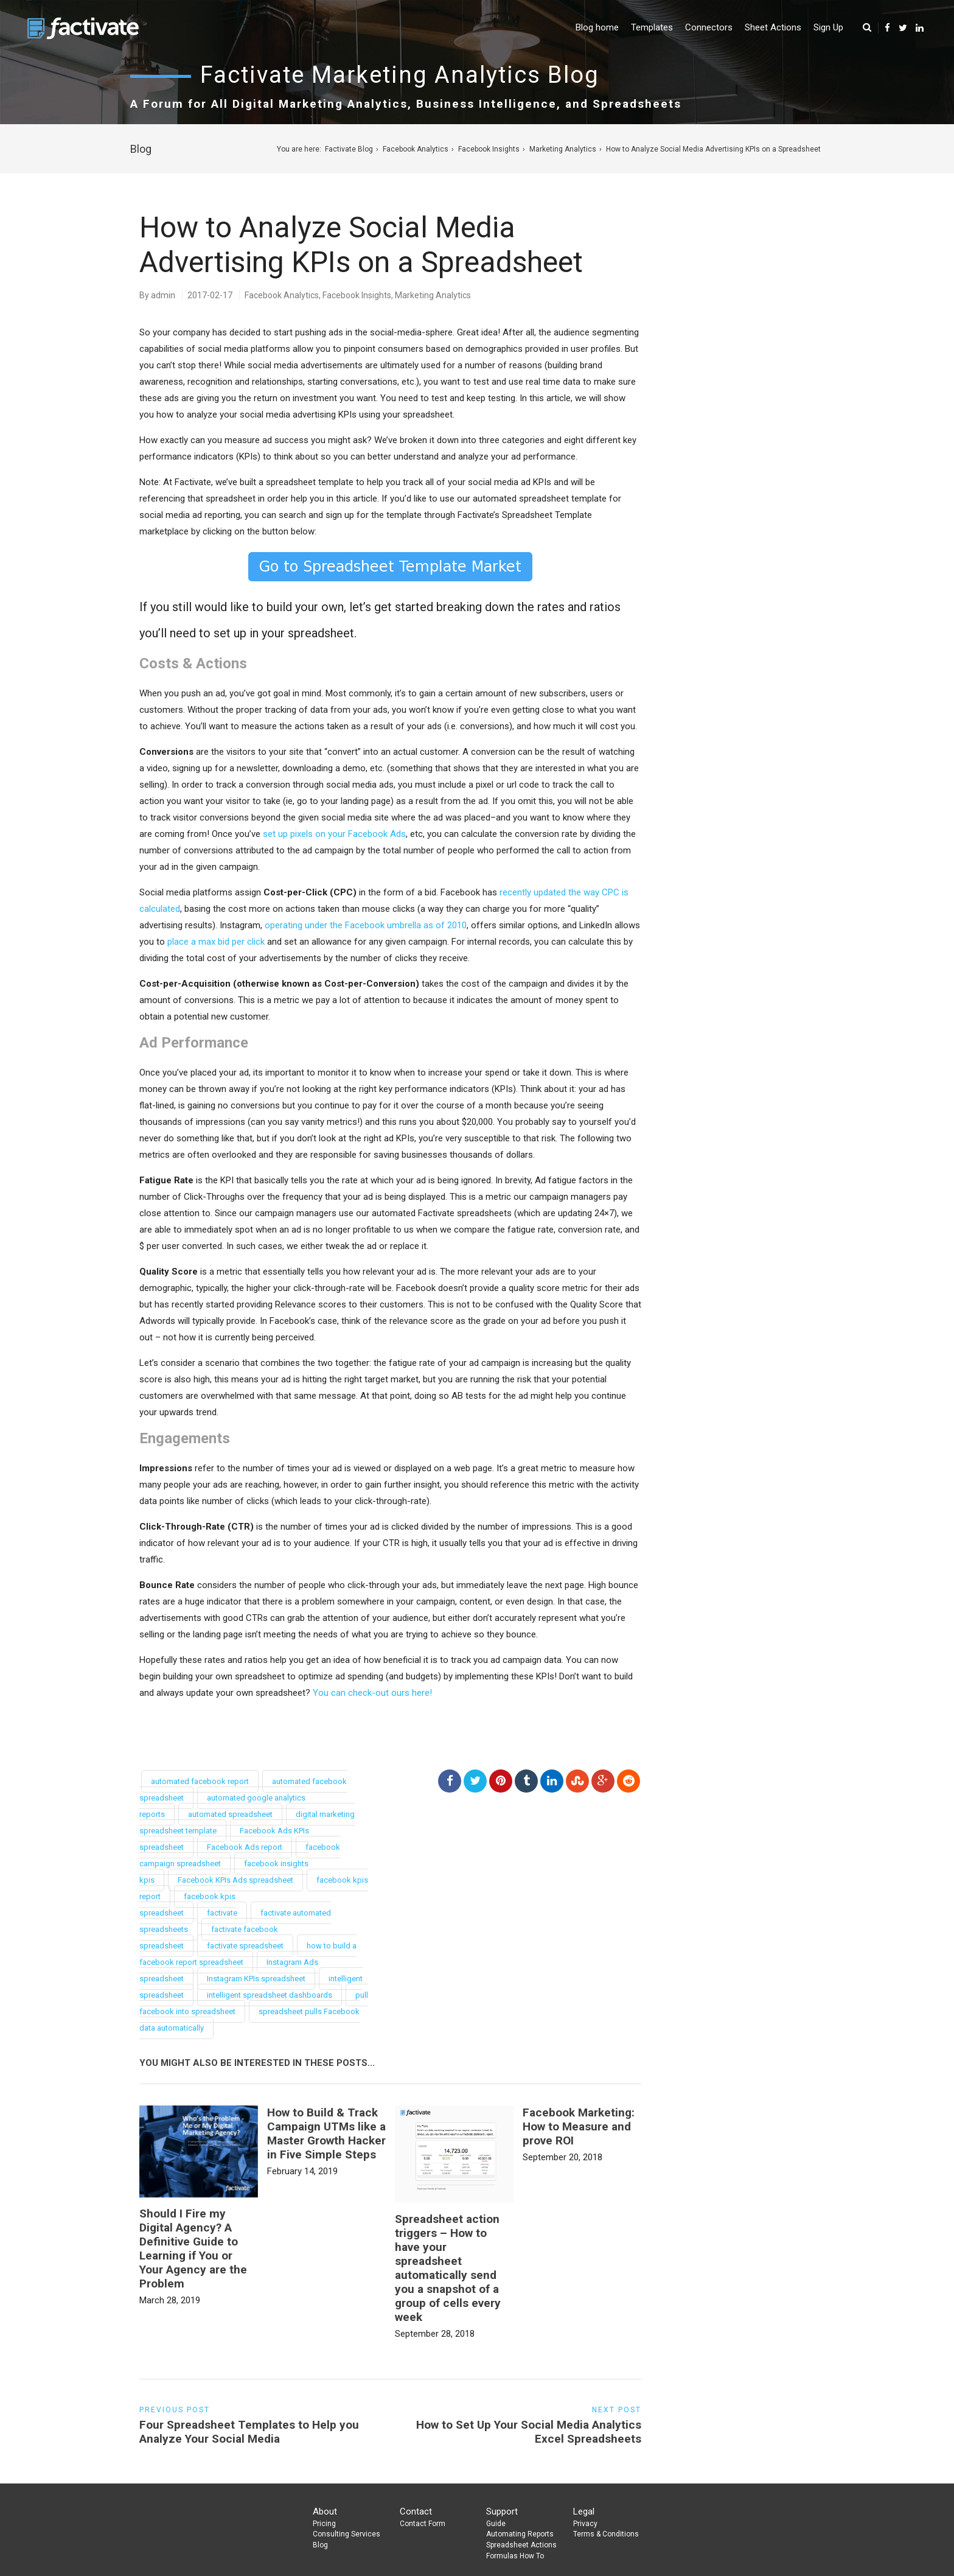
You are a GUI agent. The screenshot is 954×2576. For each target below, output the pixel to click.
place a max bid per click (216, 941)
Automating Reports (520, 2534)
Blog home (597, 27)
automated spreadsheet (230, 1814)
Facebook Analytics (415, 149)
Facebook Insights (489, 149)
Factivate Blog (349, 149)
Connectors (709, 27)
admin (163, 295)
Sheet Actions (773, 27)
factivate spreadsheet (245, 1945)
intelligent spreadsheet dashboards (269, 1995)
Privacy (585, 2523)
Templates (652, 27)
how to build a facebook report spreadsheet (248, 1954)
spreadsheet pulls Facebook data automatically (249, 2019)
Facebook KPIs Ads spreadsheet (235, 1880)
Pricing (324, 2523)
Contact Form (422, 2523)
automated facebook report (200, 1781)
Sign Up (828, 27)
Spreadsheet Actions (521, 2545)
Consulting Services (346, 2534)
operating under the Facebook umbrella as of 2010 (366, 925)
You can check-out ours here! (372, 1692)
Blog (320, 2545)
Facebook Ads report (244, 1847)
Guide (496, 2523)
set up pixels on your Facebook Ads (334, 833)
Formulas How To (515, 2556)
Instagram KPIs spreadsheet (256, 1978)
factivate (222, 1912)
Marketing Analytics (562, 149)
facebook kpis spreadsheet (187, 1904)
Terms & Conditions (606, 2534)
